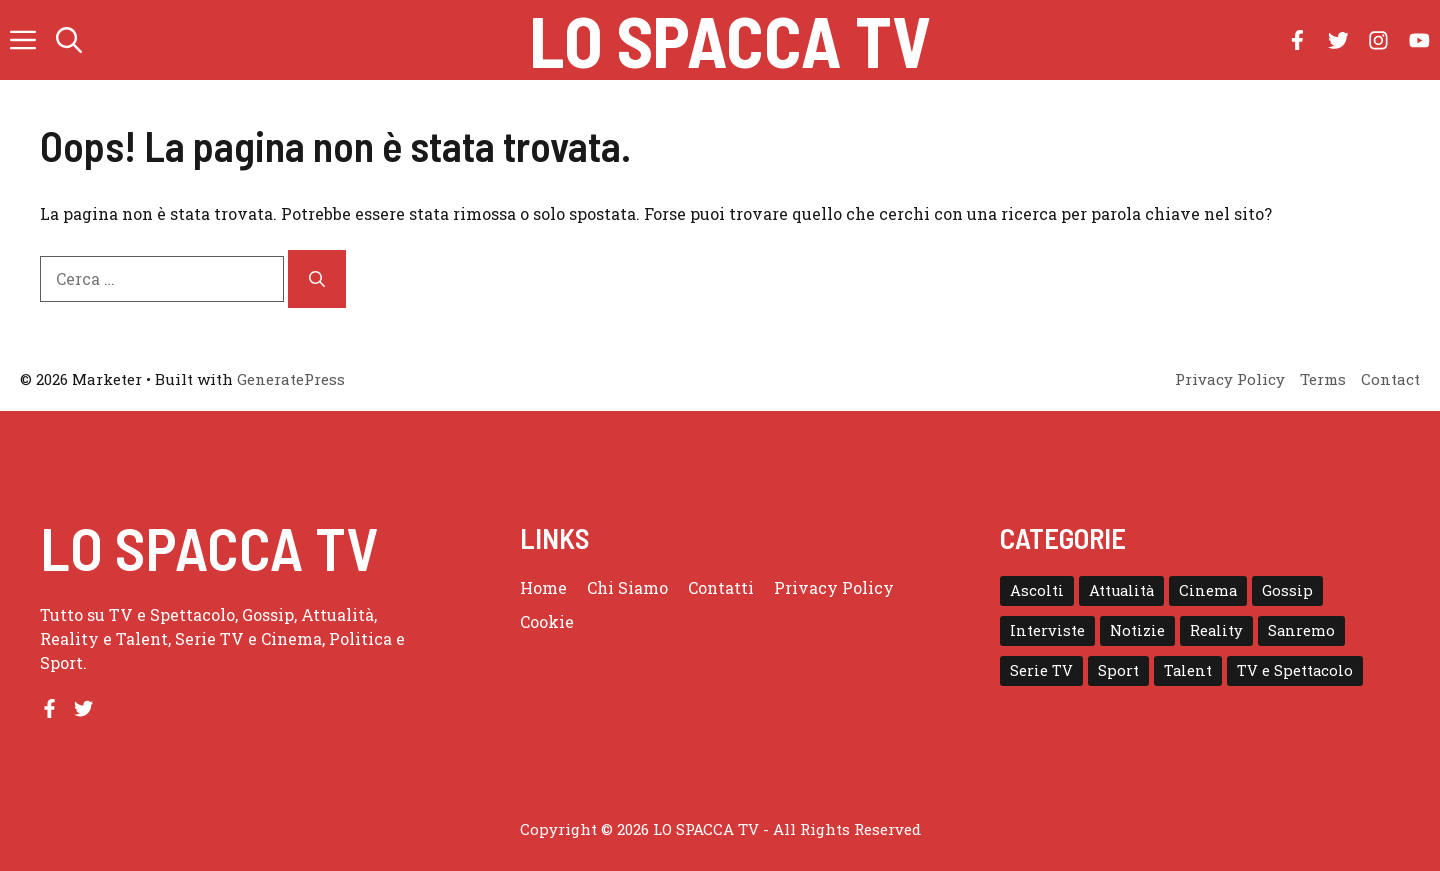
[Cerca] (317, 279)
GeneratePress (291, 379)
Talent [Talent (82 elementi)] (1188, 670)
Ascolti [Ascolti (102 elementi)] (1037, 590)
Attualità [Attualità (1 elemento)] (1121, 590)
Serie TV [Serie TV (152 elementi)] (1041, 670)
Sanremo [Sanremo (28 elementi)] (1301, 630)
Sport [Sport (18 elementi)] (1118, 670)
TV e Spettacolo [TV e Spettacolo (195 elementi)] (1295, 670)
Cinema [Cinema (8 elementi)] (1208, 590)
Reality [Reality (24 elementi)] (1216, 630)
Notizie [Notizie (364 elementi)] (1137, 630)
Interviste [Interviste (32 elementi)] (1047, 630)
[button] (69, 40)
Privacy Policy (834, 587)
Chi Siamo (627, 587)
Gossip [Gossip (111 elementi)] (1287, 590)
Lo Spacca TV (730, 40)
